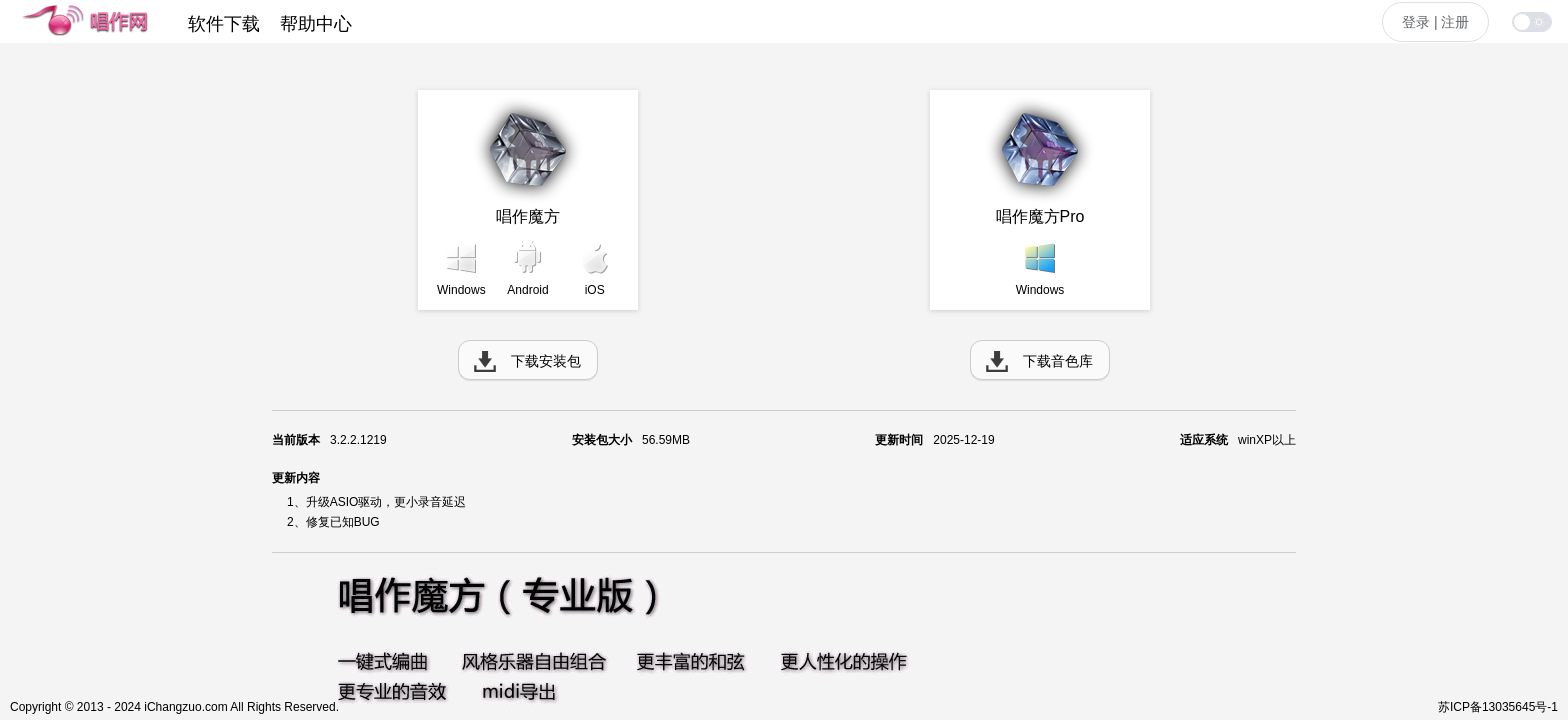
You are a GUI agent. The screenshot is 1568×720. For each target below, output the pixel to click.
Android (527, 290)
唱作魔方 (528, 216)
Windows (461, 290)
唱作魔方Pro (1040, 216)
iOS (595, 290)
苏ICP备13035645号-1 (1498, 707)
